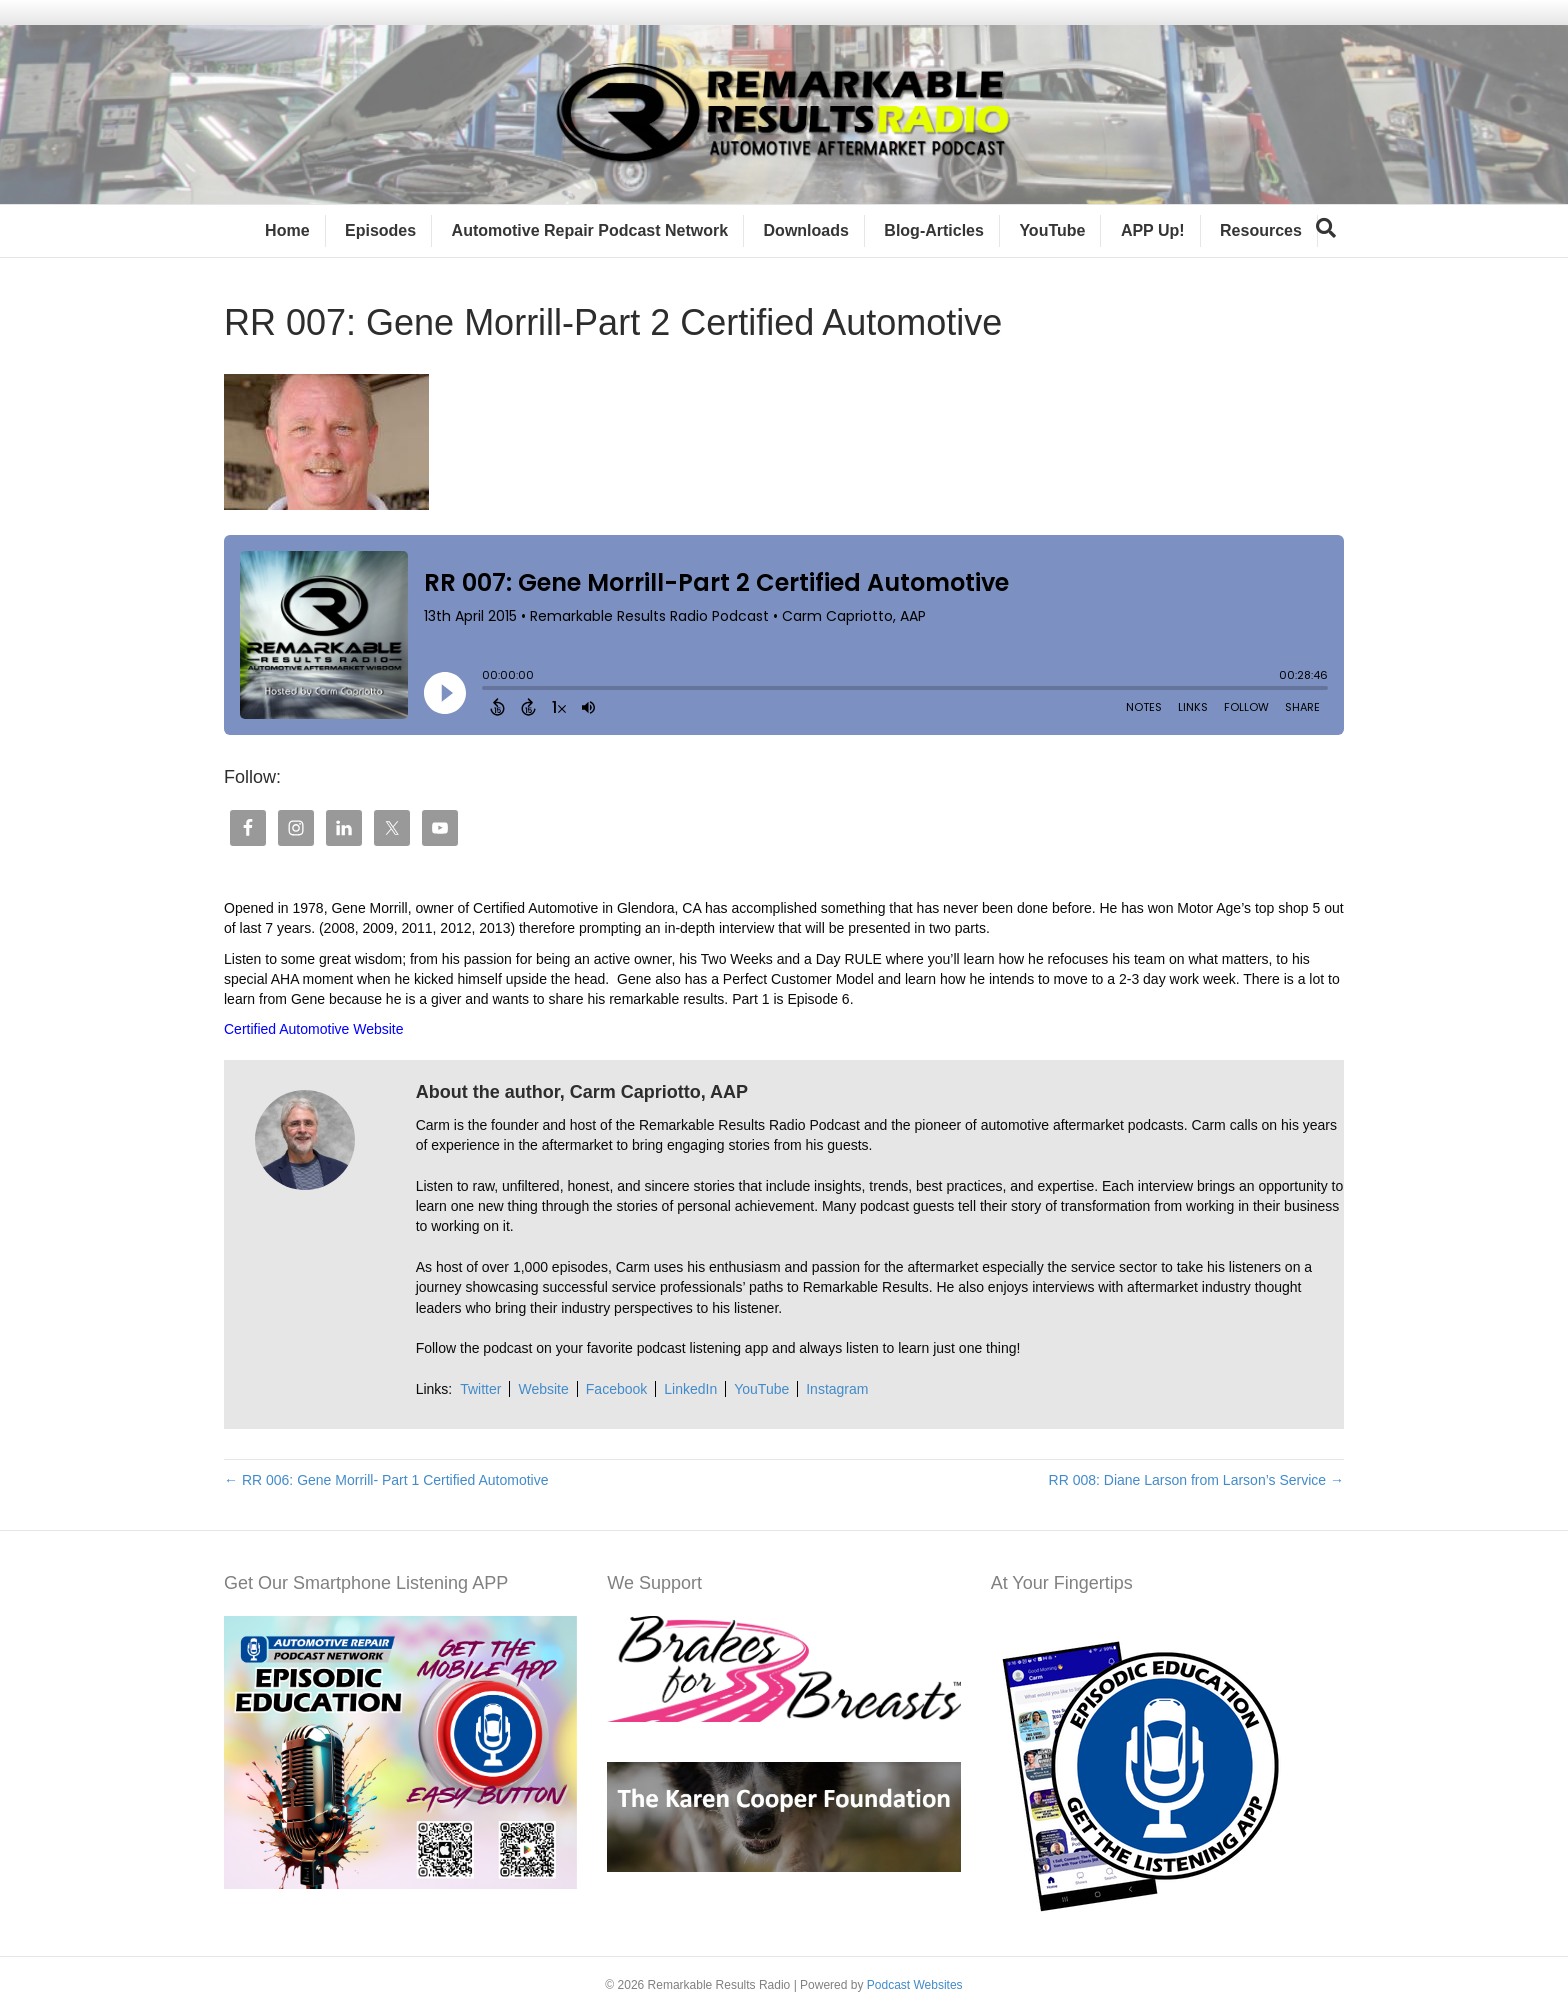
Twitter (480, 1389)
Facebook (616, 1389)
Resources (1261, 230)
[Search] (1326, 228)
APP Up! (1153, 230)
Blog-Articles (934, 230)
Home (287, 230)
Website (543, 1389)
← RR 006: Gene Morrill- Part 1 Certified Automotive (386, 1480)
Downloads (806, 230)
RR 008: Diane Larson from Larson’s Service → (1196, 1480)
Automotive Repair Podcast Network (590, 230)
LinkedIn (690, 1389)
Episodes (380, 230)
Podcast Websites (915, 1985)
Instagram (837, 1389)
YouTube (1052, 230)
